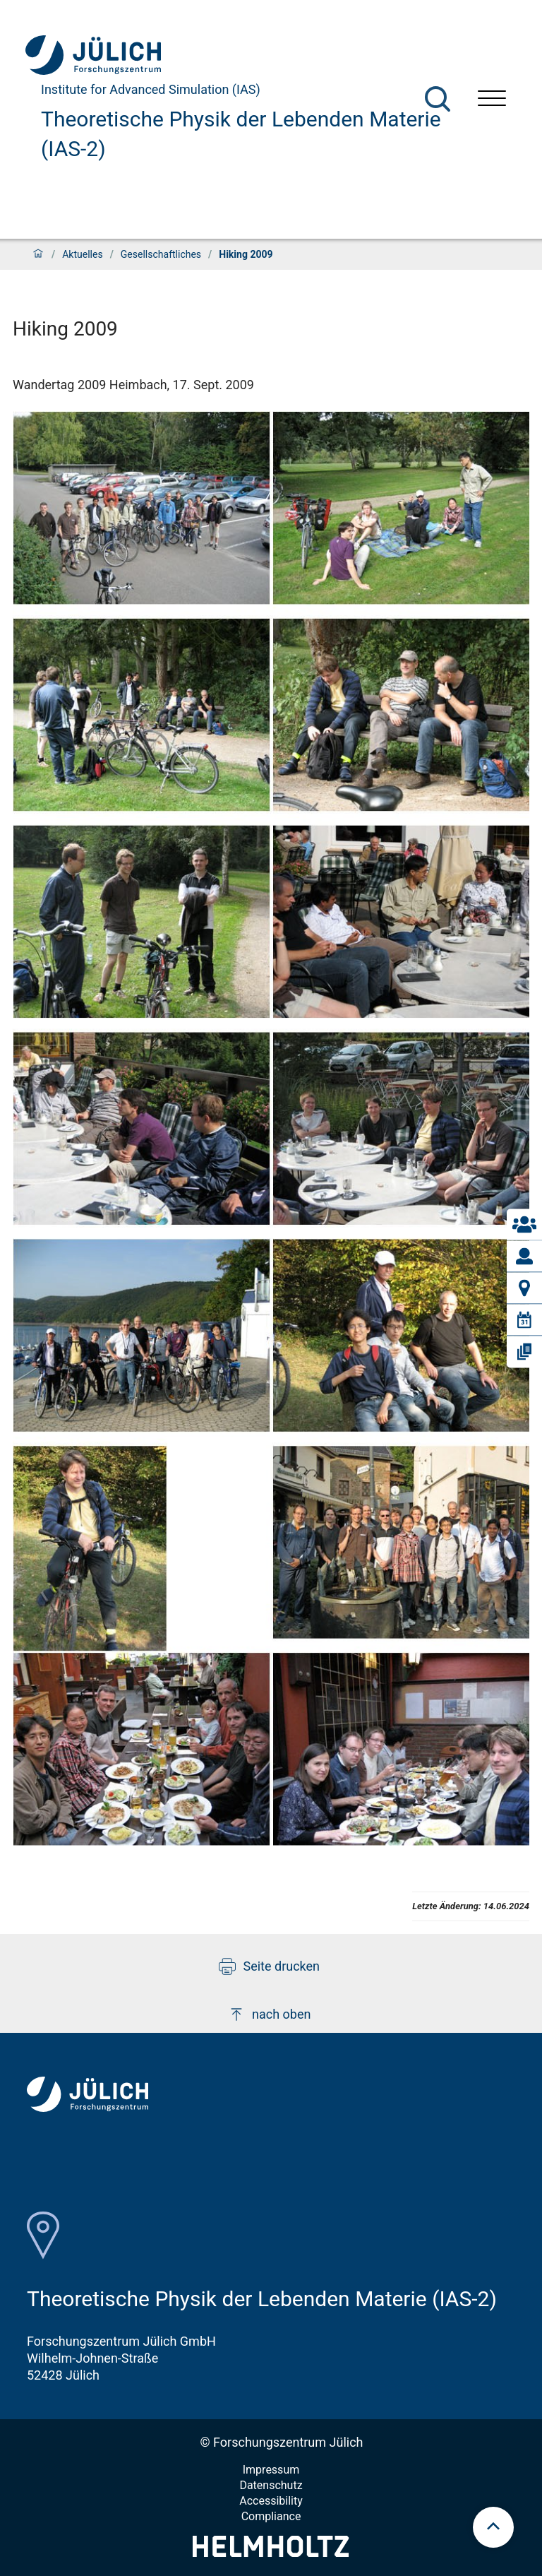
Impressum (271, 2469)
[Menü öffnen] (492, 99)
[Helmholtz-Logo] (271, 2552)
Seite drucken (269, 1966)
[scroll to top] (493, 2527)
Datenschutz (270, 2485)
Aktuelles (82, 254)
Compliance (271, 2516)
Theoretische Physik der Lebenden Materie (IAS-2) (241, 134)
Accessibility (271, 2500)
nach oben (269, 2014)
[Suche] (437, 99)
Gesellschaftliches (161, 254)
